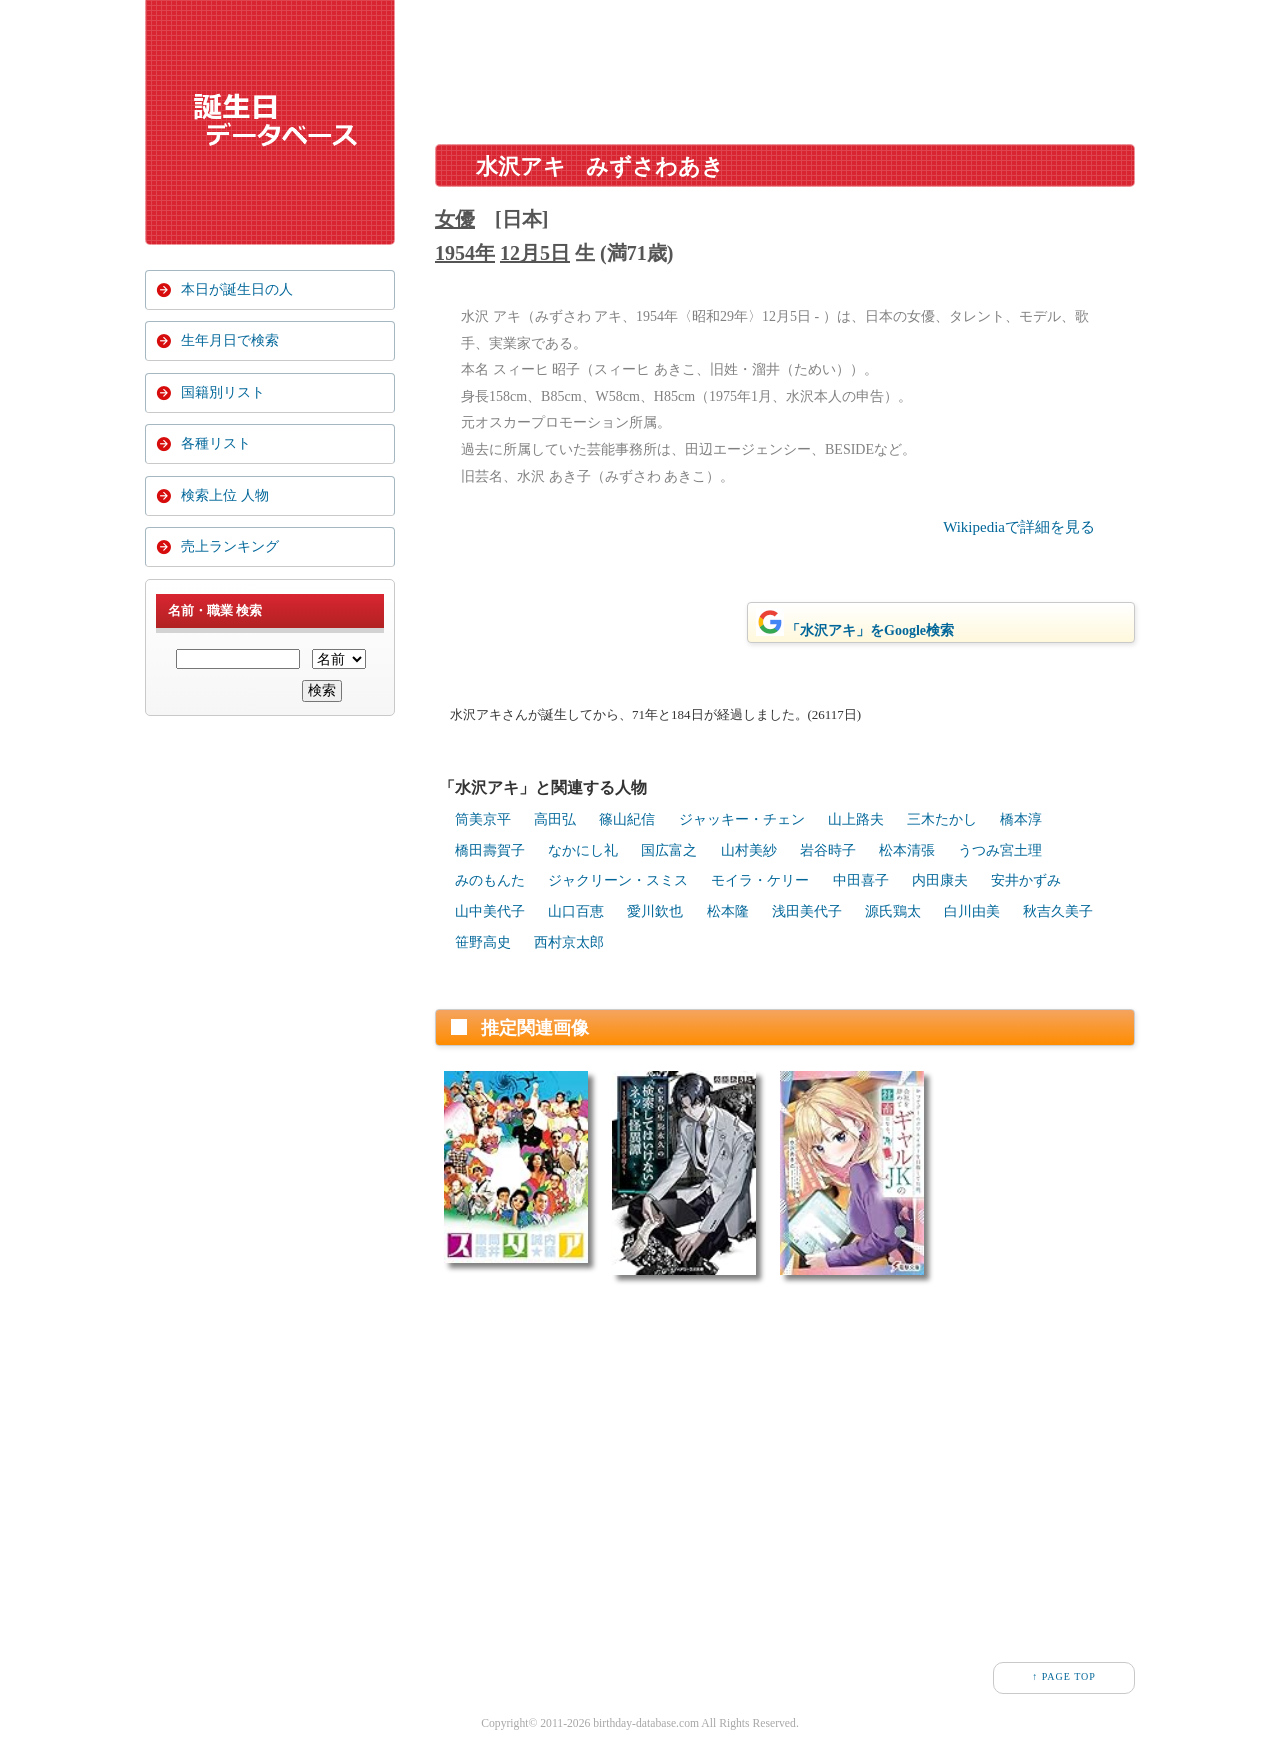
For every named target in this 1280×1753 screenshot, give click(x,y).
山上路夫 (856, 819)
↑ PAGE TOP (1064, 1676)
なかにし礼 (583, 850)
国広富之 (669, 850)
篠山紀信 (627, 819)
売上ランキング (230, 559)
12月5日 (535, 253)
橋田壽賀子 (490, 850)
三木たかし (942, 819)
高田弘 (555, 819)
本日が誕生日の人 (237, 289)
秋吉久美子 (1058, 911)
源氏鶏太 (893, 911)
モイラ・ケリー (760, 880)
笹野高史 (483, 942)
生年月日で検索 (230, 343)
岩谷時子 (828, 850)
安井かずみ (1026, 880)
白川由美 (972, 911)
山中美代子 (490, 911)
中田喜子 (861, 880)
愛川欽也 (655, 911)
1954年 (465, 253)
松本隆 (728, 911)
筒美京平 (483, 819)
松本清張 (907, 850)
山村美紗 (749, 850)
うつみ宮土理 (1000, 850)
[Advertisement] (785, 64)
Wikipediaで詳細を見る (1019, 527)
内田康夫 (940, 880)
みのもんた (490, 880)
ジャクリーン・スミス (618, 880)
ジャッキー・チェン (742, 819)
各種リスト (216, 451)
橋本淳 (1021, 819)
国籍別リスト (223, 397)
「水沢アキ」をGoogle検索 (855, 623)
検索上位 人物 (225, 505)
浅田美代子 (807, 911)
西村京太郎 (569, 942)
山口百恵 (576, 911)
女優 (455, 219)
